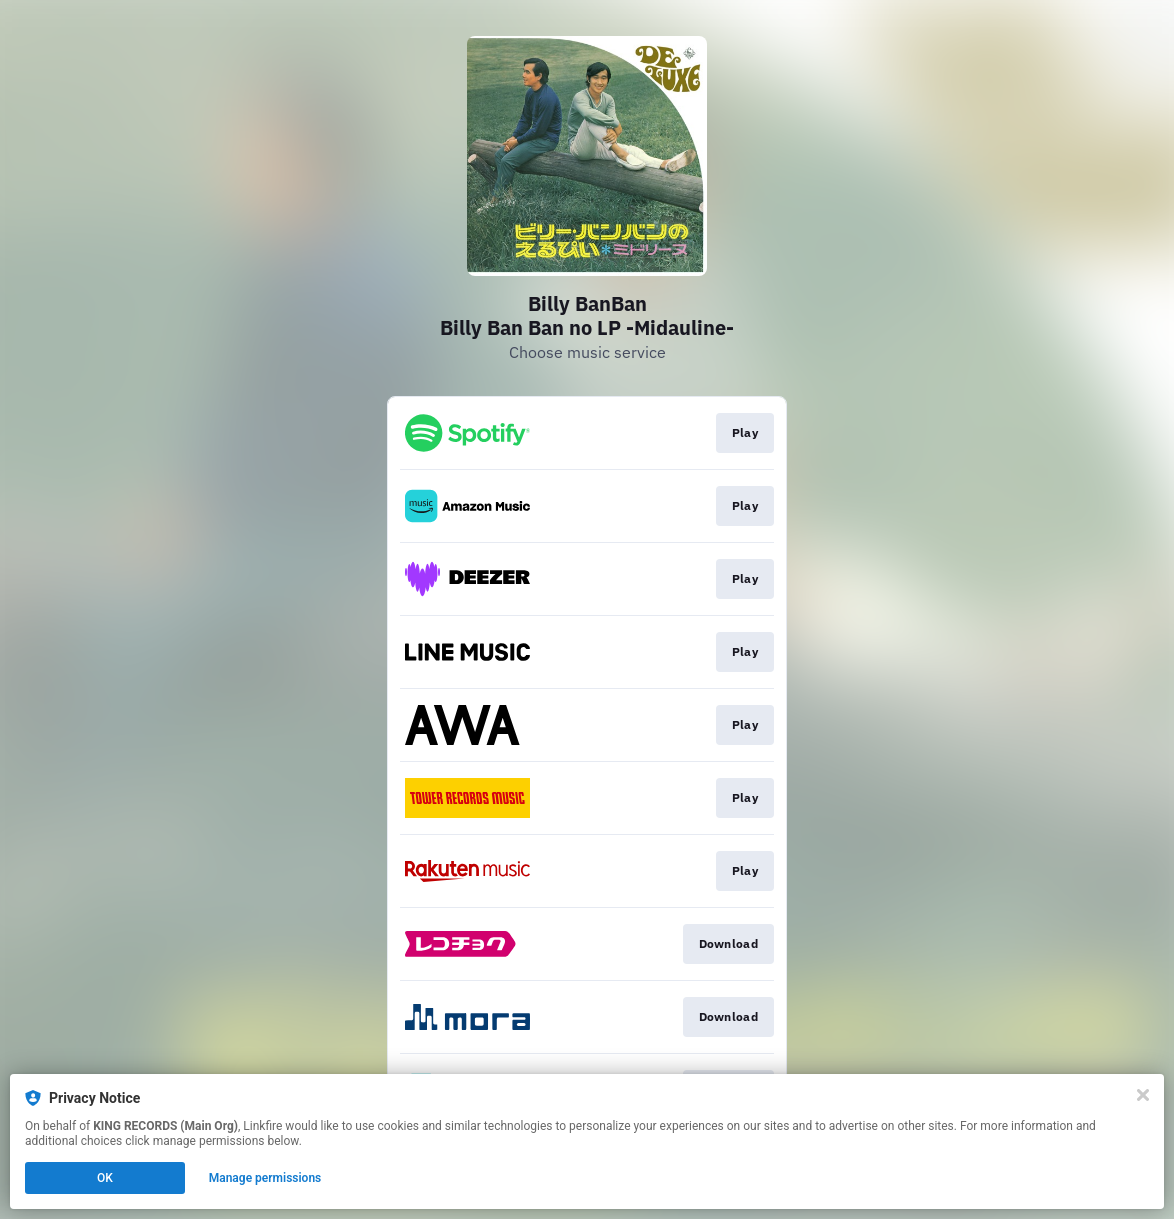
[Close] (1143, 1095)
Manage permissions (265, 1178)
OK (105, 1178)
